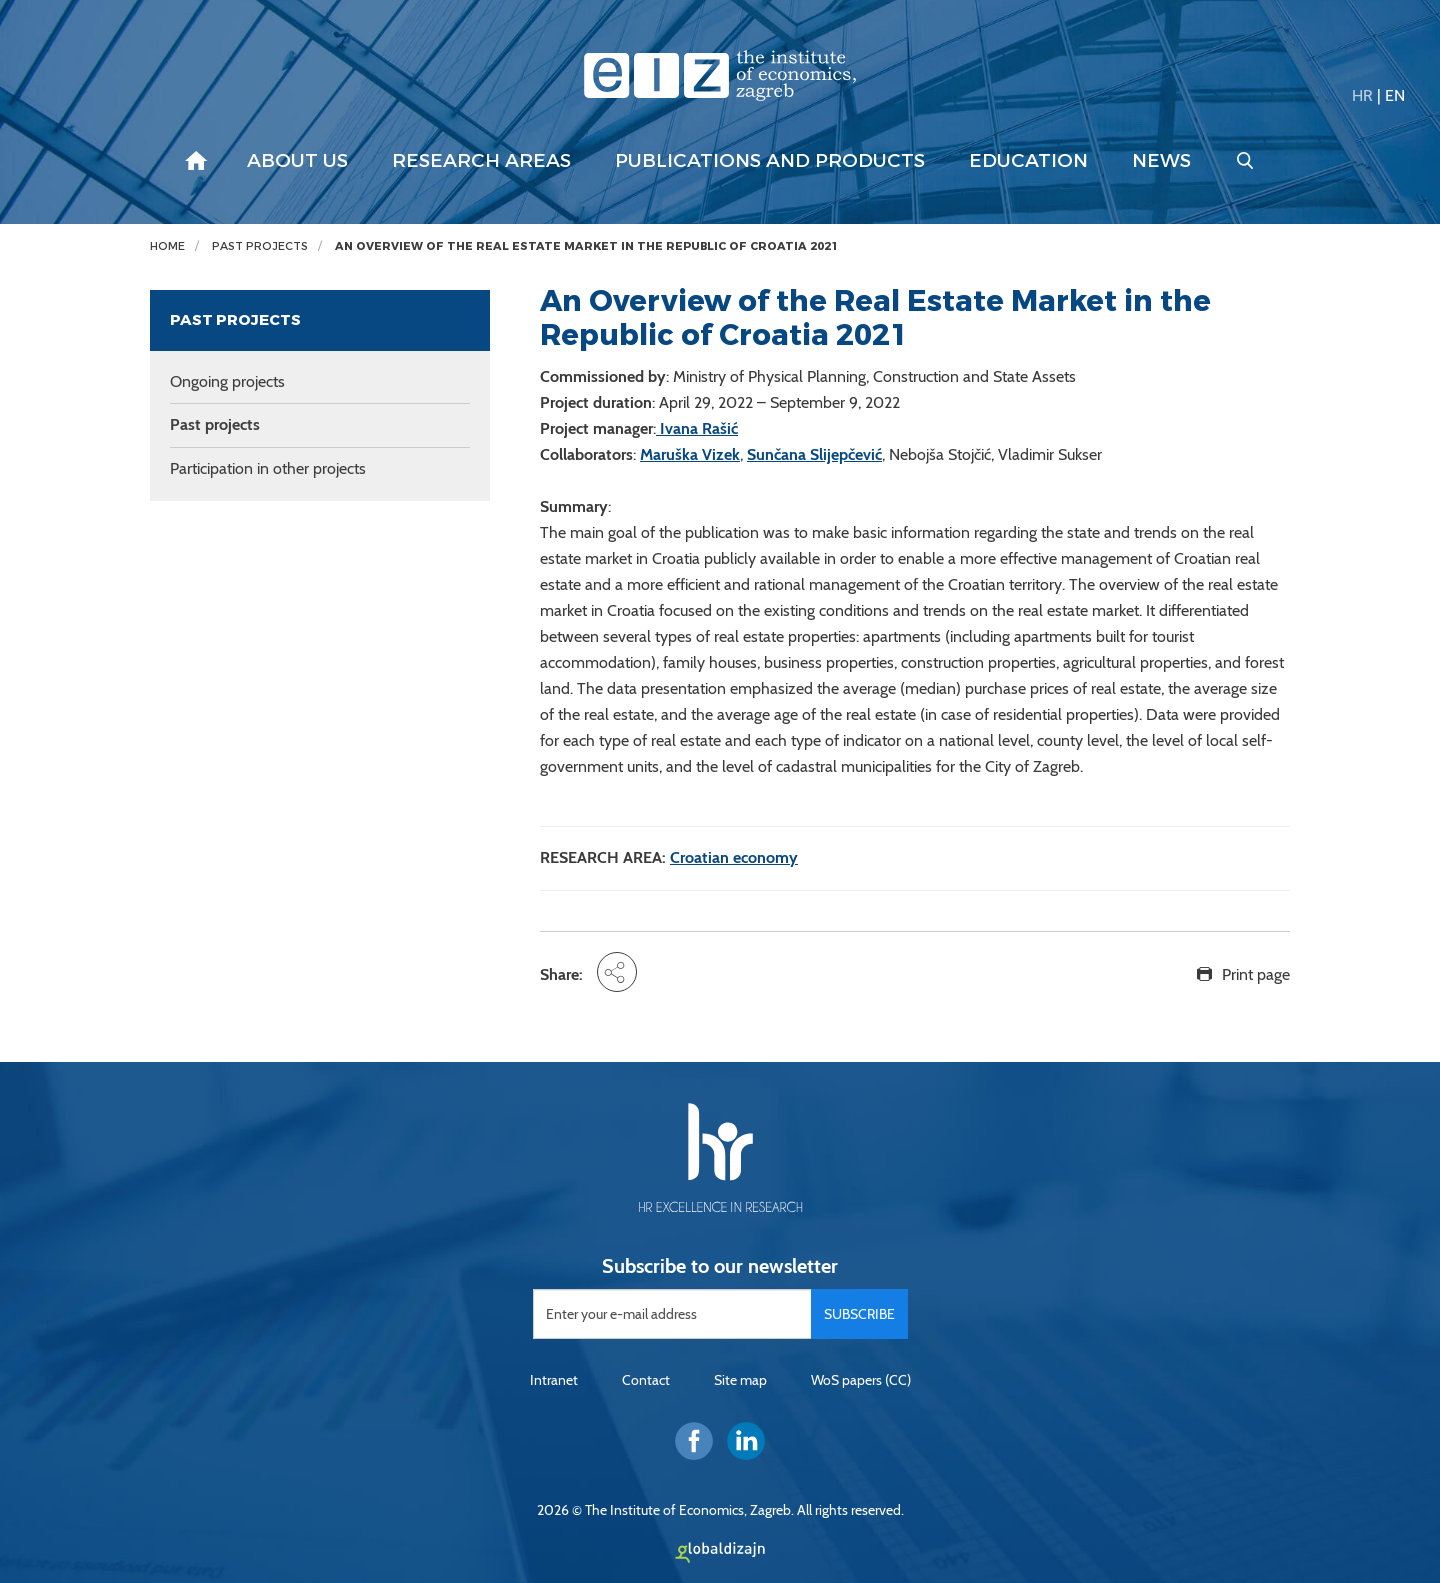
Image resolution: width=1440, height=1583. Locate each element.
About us (297, 161)
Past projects (260, 246)
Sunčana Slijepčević (814, 454)
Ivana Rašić (697, 428)
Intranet (554, 1380)
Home (167, 246)
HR (1362, 95)
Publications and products (770, 161)
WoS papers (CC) (861, 1380)
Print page (1256, 974)
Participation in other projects (268, 468)
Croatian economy (734, 857)
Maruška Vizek (690, 454)
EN (1395, 95)
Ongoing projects (227, 381)
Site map (740, 1380)
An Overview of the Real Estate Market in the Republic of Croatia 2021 (586, 246)
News (1161, 161)
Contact (646, 1380)
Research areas (481, 161)
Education (1028, 161)
